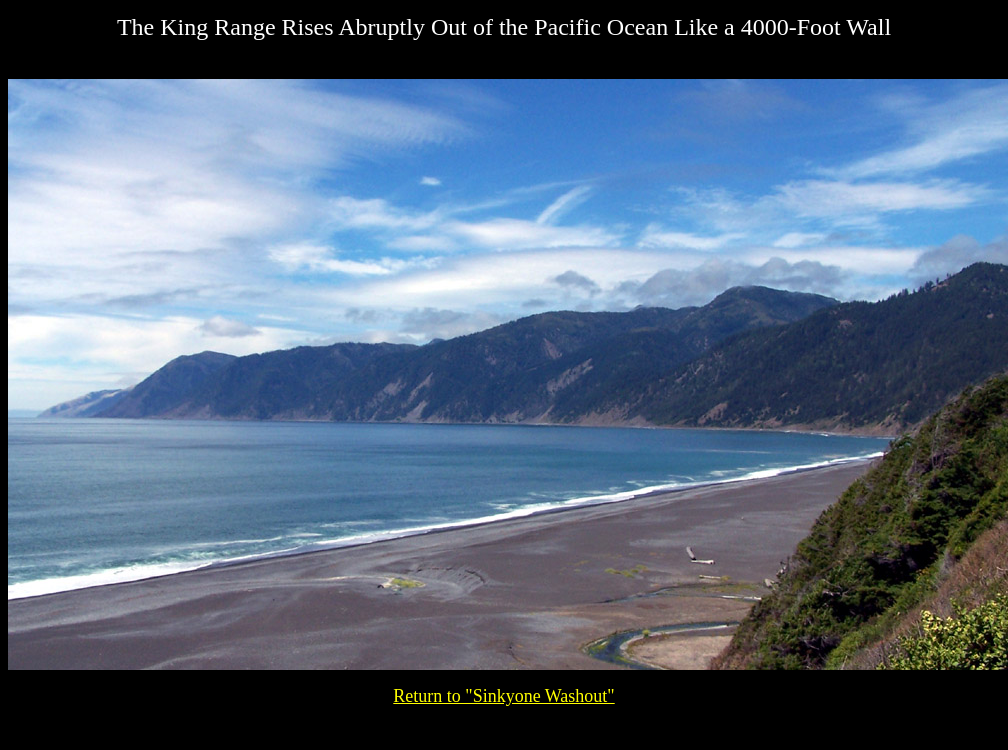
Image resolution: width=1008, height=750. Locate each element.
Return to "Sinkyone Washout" (503, 696)
